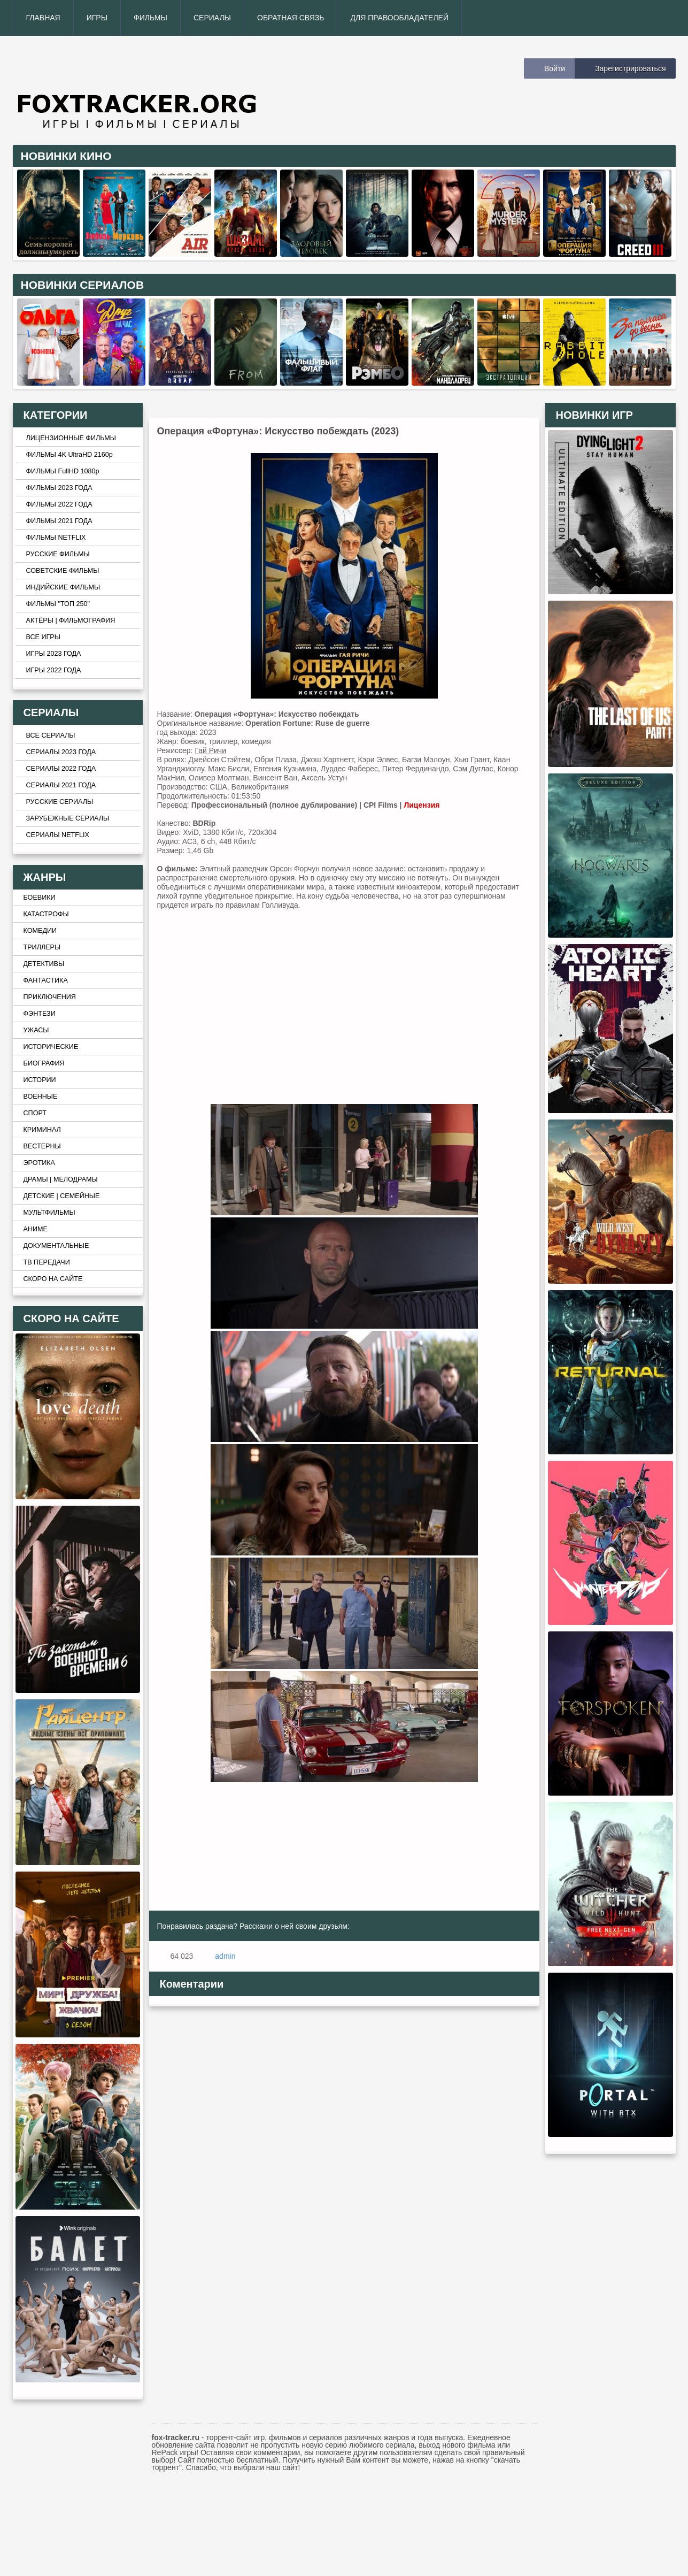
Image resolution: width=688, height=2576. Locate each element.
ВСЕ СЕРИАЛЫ (50, 735)
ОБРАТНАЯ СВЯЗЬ (290, 17)
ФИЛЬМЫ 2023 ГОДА (59, 488)
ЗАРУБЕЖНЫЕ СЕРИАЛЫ (68, 818)
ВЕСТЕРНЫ (42, 1146)
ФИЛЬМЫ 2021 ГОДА (59, 521)
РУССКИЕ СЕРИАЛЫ (60, 802)
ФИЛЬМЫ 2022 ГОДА (59, 504)
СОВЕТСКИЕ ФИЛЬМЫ (62, 570)
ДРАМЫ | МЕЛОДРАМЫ (61, 1179)
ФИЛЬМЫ (150, 17)
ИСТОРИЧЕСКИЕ (51, 1047)
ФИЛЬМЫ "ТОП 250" (58, 604)
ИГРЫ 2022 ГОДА (53, 670)
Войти (554, 68)
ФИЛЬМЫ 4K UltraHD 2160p (69, 454)
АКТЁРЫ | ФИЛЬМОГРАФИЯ (70, 620)
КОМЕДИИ (40, 930)
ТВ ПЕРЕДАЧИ (47, 1262)
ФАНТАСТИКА (46, 980)
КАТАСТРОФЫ (46, 914)
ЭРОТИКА (39, 1163)
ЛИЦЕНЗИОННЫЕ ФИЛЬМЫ (71, 438)
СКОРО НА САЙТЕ (53, 1279)
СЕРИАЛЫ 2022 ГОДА (61, 768)
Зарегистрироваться (630, 68)
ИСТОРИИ (40, 1080)
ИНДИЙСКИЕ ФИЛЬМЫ (63, 587)
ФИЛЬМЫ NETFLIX (56, 537)
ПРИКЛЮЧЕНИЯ (50, 997)
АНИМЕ (36, 1229)
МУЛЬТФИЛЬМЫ (49, 1212)
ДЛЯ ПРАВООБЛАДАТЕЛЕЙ (399, 17)
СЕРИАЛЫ (212, 17)
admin (225, 1956)
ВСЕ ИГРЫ (43, 637)
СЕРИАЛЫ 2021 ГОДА (61, 785)
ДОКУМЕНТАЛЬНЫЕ (56, 1245)
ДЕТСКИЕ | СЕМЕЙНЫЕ (62, 1196)
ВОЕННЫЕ (41, 1096)
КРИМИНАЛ (42, 1129)
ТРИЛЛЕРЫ (42, 947)
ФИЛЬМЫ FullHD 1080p (62, 471)
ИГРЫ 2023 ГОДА (53, 653)
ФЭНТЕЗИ (40, 1013)
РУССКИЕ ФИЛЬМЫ (58, 554)
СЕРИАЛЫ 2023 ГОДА (61, 752)
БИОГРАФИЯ (44, 1063)
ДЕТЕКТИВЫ (44, 964)
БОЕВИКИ (40, 897)
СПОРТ (35, 1113)
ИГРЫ (97, 17)
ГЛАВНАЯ (43, 17)
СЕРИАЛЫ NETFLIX (57, 835)
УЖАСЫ (36, 1030)
